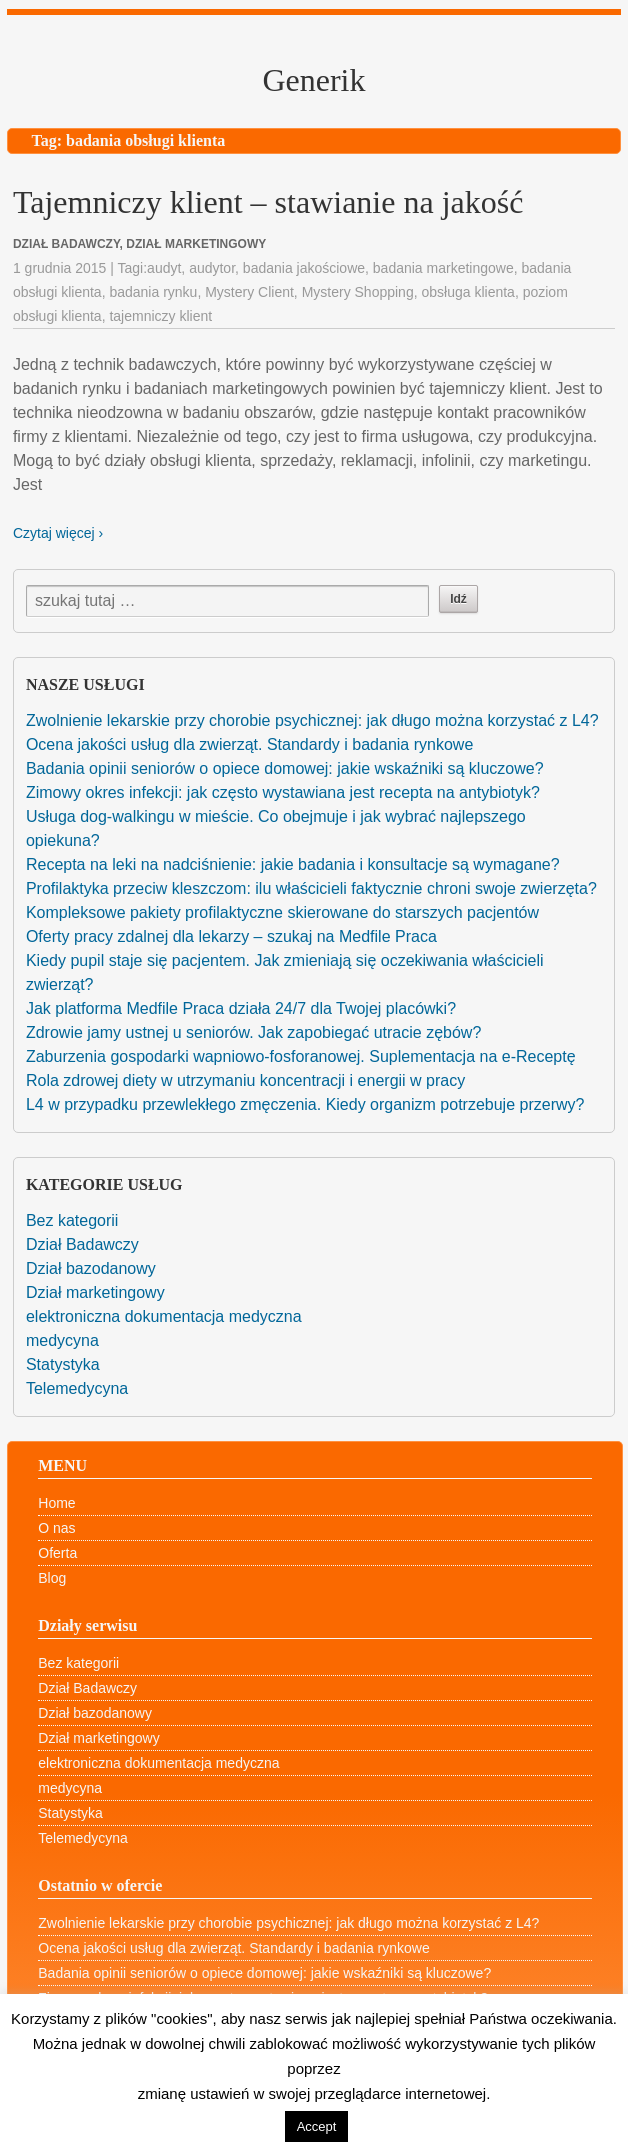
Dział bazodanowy (91, 1268)
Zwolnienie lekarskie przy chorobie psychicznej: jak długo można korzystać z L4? (312, 720)
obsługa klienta (467, 292)
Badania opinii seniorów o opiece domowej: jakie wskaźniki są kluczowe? (285, 768)
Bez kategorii (72, 1220)
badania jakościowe (304, 268)
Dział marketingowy (95, 1292)
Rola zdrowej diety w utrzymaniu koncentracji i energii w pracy (245, 1080)
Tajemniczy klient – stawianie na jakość (268, 202)
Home (56, 1503)
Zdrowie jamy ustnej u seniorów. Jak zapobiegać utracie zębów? (253, 1032)
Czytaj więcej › (58, 533)
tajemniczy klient (160, 316)
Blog (52, 1578)
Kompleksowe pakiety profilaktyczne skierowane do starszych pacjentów (282, 912)
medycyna (62, 1340)
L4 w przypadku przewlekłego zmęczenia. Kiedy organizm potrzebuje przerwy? (305, 1104)
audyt (164, 268)
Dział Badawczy (82, 1244)
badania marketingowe (443, 268)
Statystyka (63, 1364)
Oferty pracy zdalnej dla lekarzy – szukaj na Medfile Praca (231, 936)
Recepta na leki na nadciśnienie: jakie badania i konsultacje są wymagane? (293, 864)
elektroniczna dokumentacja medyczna (164, 1316)
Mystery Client (249, 292)
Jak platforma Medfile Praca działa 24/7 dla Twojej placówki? (241, 1008)
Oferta (57, 1553)
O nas (56, 1528)
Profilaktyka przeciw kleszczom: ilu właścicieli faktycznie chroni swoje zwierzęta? (311, 888)
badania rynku (153, 292)
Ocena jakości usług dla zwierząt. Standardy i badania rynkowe (249, 744)
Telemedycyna (77, 1388)
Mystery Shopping (358, 292)
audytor (212, 268)
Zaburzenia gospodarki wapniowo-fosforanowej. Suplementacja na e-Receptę (301, 1056)
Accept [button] (317, 2126)
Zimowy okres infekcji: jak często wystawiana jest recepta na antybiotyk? (283, 792)
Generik (313, 80)
